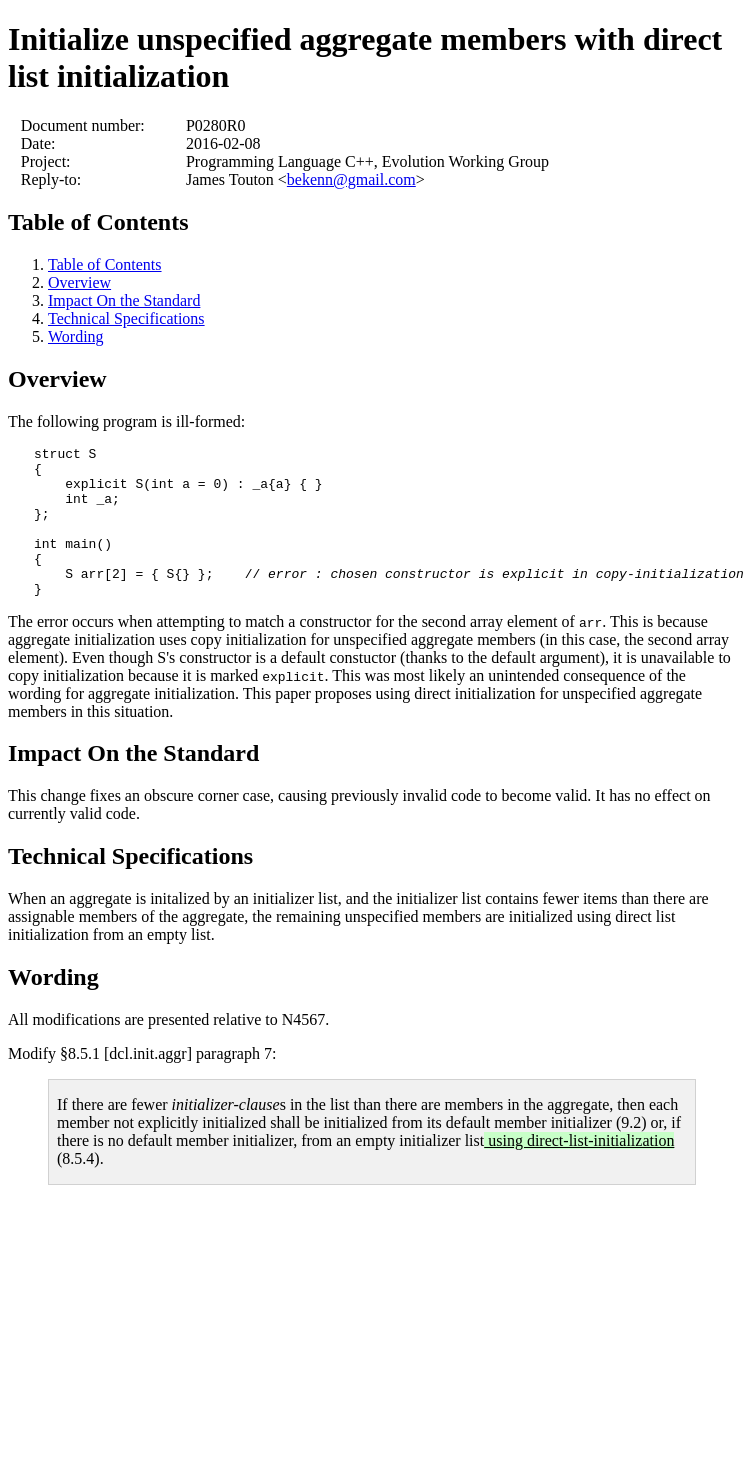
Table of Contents (98, 222)
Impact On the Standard (124, 300)
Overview (79, 282)
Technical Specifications (126, 318)
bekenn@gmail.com (351, 179)
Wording (76, 336)
